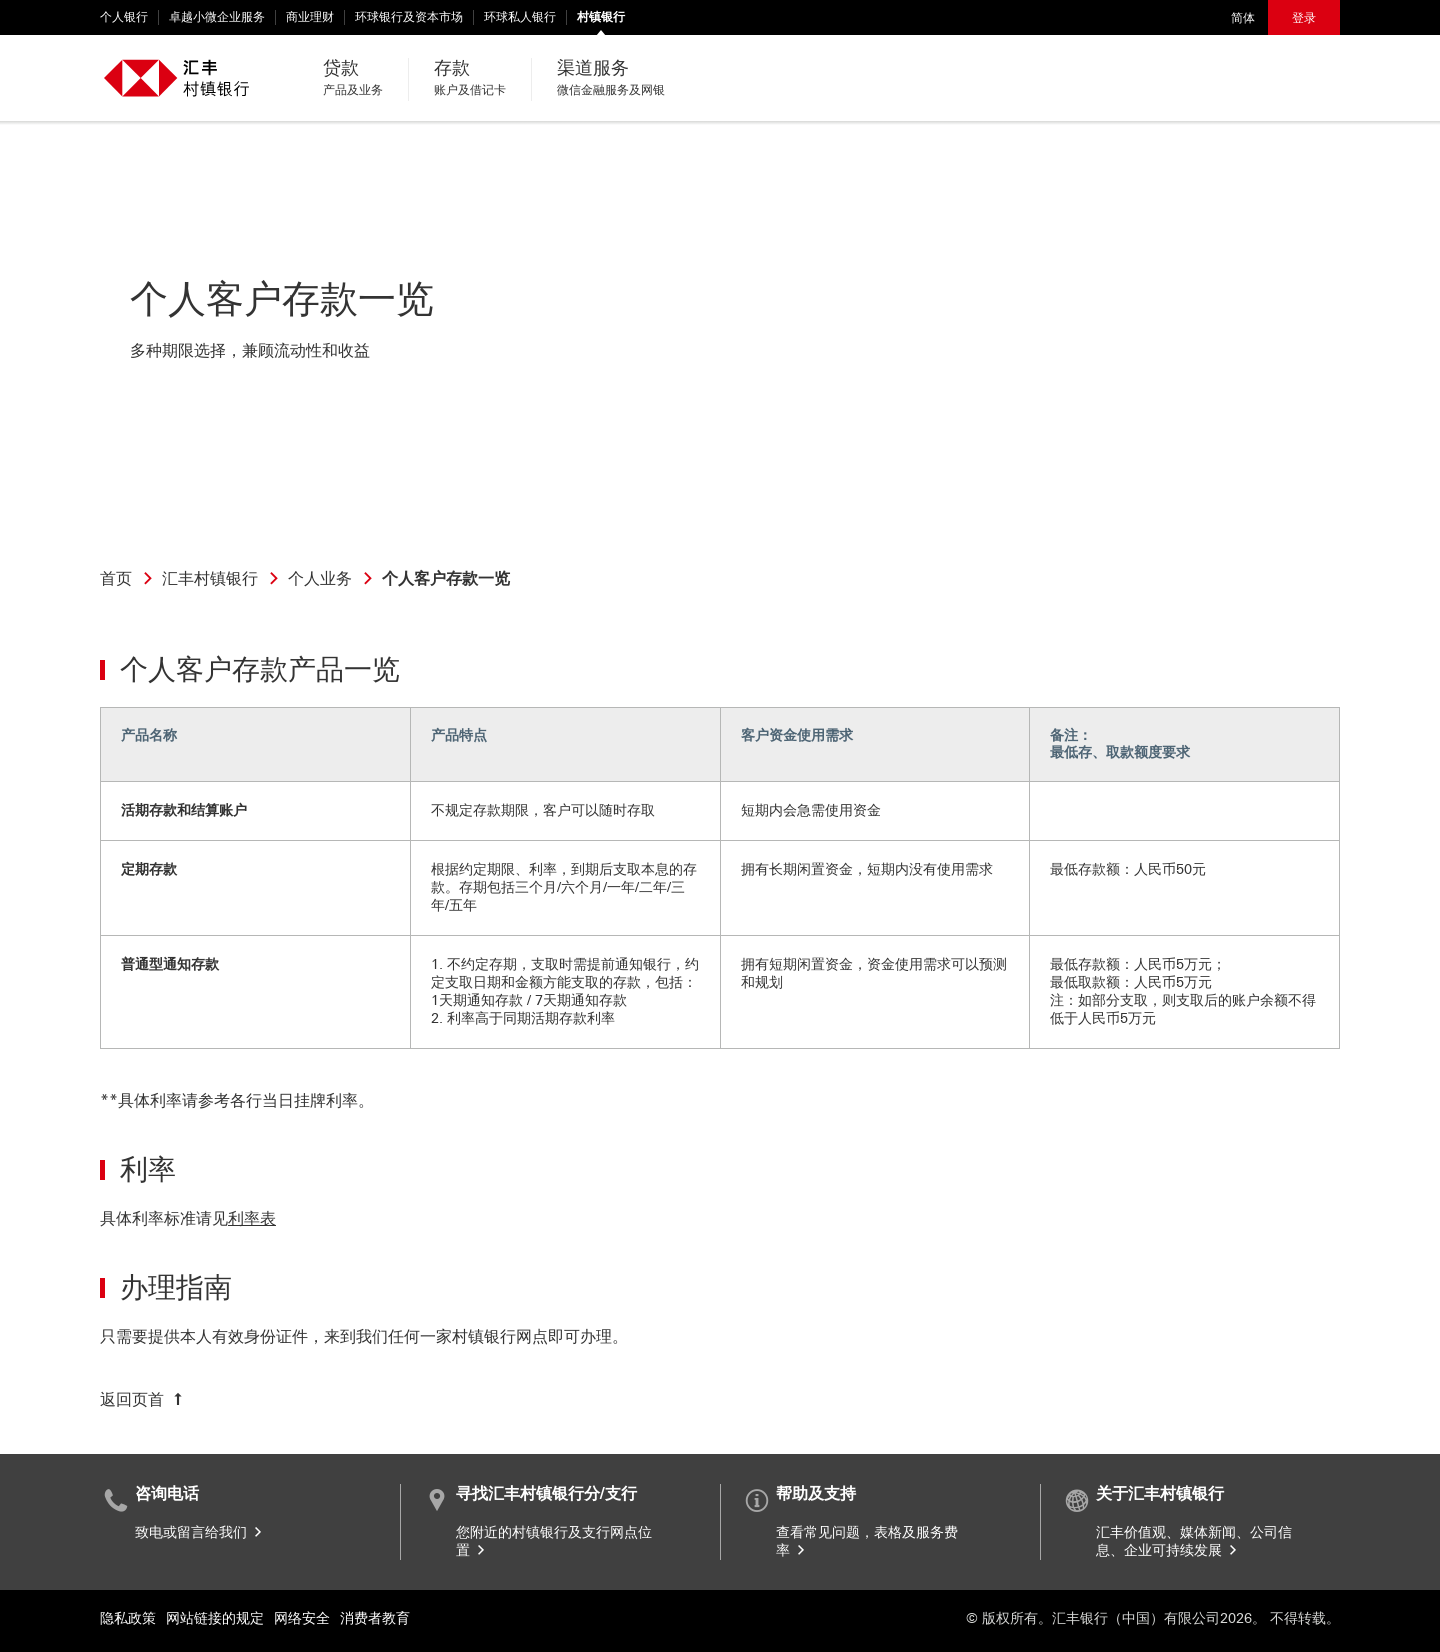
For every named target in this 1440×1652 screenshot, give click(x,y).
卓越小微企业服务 (217, 17)
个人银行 (124, 17)
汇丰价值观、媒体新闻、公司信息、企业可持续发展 (1194, 1541)
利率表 (252, 1218)
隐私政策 (128, 1618)
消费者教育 (375, 1618)
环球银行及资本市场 (409, 17)
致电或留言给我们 (200, 1532)
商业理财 (310, 17)
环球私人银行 (520, 17)
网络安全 (302, 1618)
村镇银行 (601, 17)
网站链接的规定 (215, 1618)
